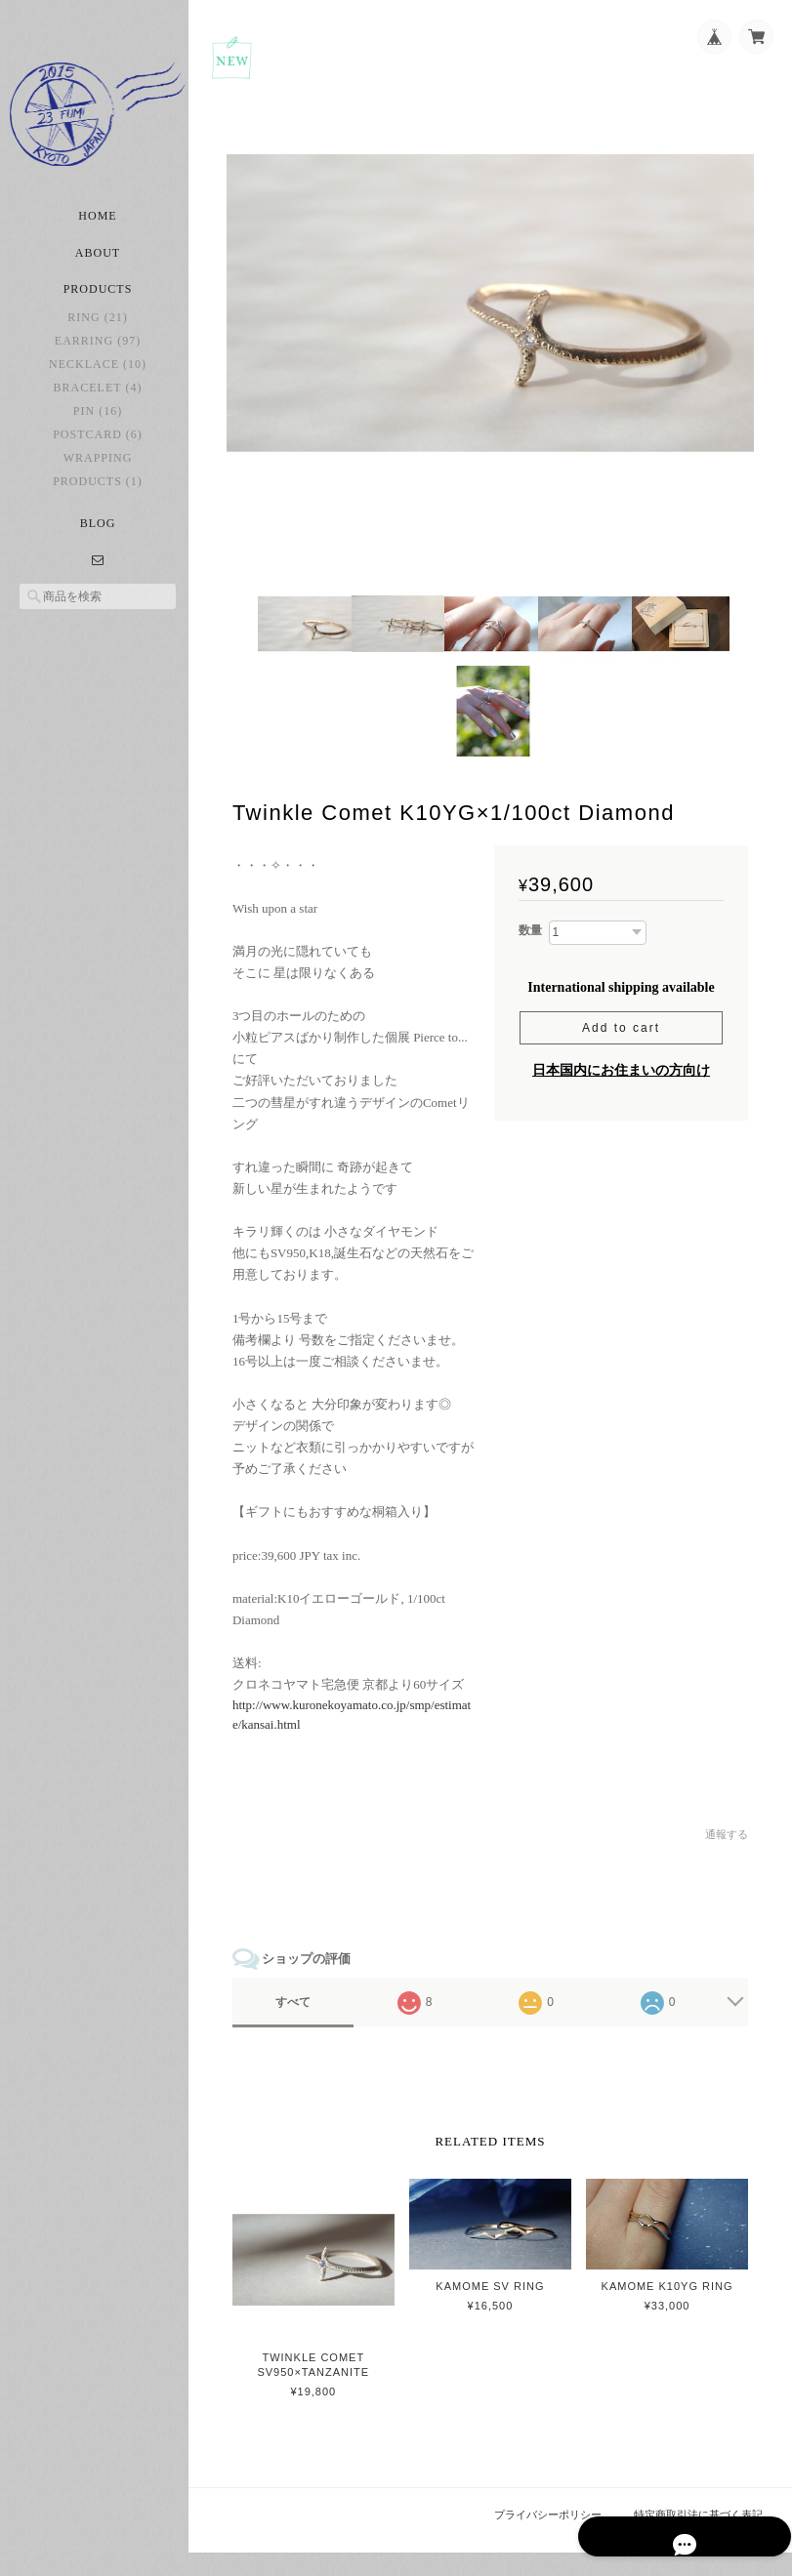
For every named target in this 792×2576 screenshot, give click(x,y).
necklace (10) (97, 375)
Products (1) (98, 492)
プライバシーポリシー (549, 2538)
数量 (530, 934)
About (97, 263)
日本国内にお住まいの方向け (621, 1073)
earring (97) (98, 351)
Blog (98, 534)
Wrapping (98, 468)
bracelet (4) (98, 398)
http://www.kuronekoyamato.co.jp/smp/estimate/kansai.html (357, 1740)
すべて (298, 2026)
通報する (726, 1859)
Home (97, 226)
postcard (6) (98, 445)
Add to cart (621, 1031)
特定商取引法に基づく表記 (698, 2538)
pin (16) (97, 422)
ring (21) (97, 328)
